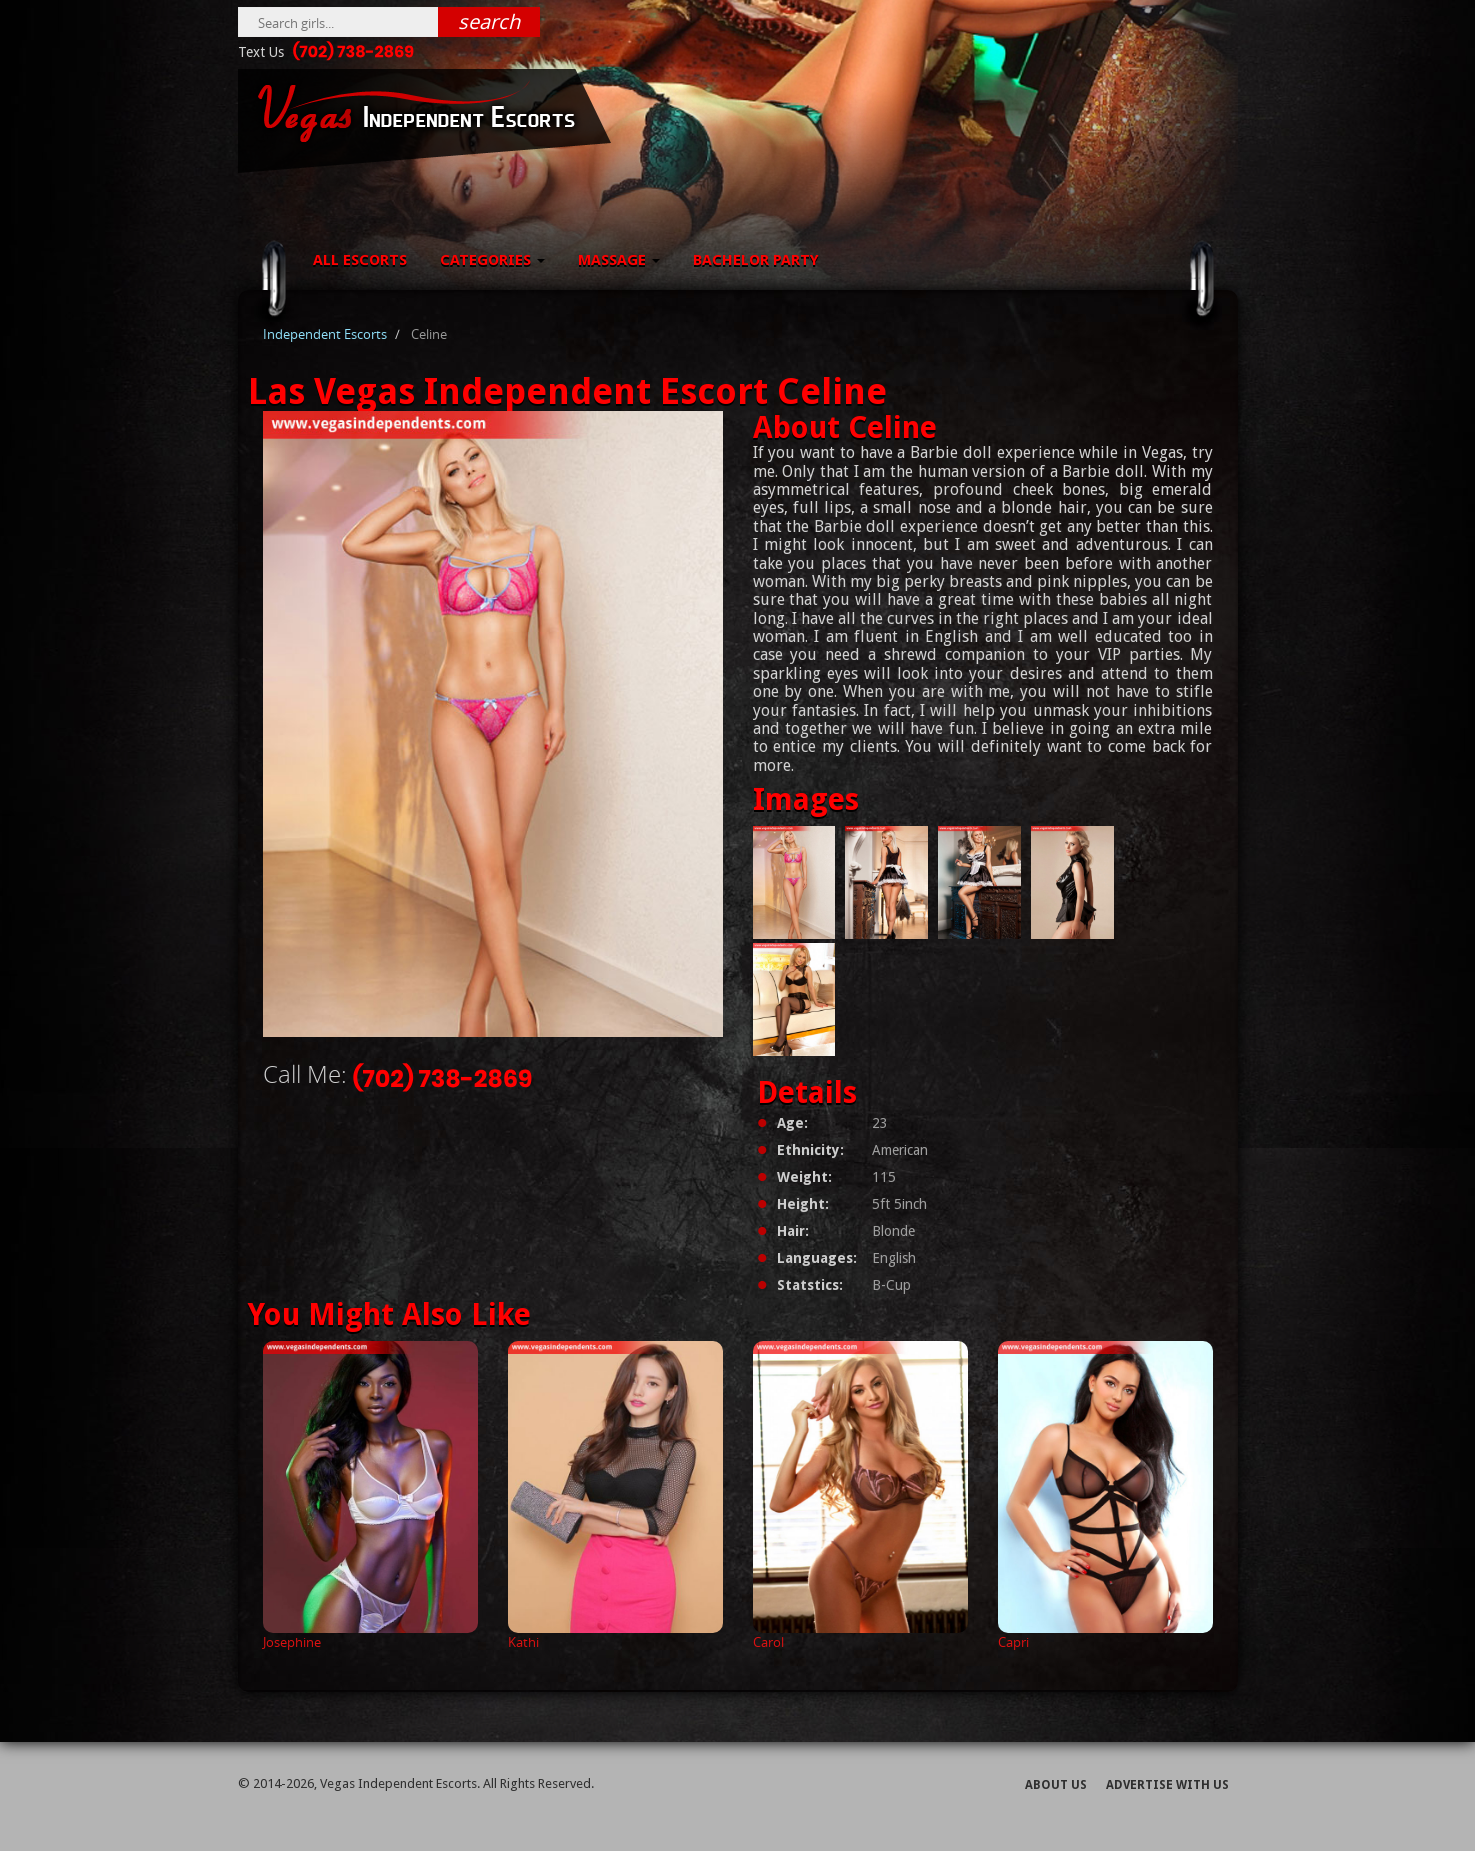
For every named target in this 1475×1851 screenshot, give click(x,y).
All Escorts (360, 260)
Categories (492, 260)
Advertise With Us (1167, 1785)
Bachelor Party (756, 260)
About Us (1056, 1785)
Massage (619, 260)
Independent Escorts (325, 334)
